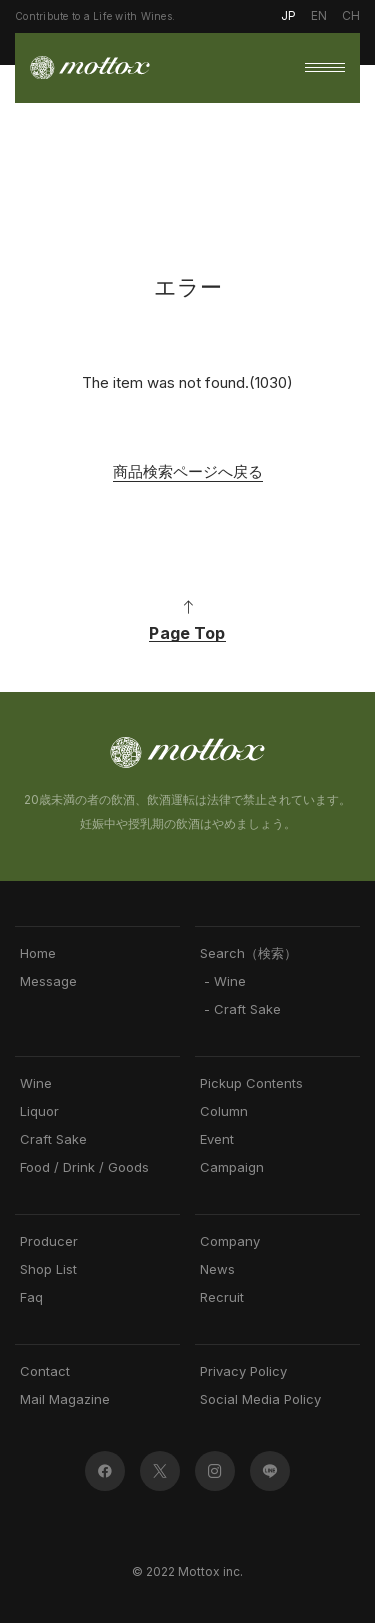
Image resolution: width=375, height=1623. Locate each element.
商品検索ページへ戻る (188, 471)
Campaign (232, 1167)
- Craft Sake (240, 1009)
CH (351, 15)
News (217, 1269)
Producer (49, 1241)
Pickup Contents (251, 1083)
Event (217, 1139)
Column (224, 1111)
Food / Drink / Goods (84, 1167)
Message (48, 981)
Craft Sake (53, 1139)
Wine (36, 1083)
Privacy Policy (243, 1371)
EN (319, 15)
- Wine (223, 981)
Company (230, 1241)
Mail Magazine (65, 1399)
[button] (325, 68)
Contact (45, 1371)
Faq (31, 1297)
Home (38, 953)
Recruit (222, 1297)
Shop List (48, 1269)
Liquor (39, 1111)
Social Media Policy (260, 1399)
